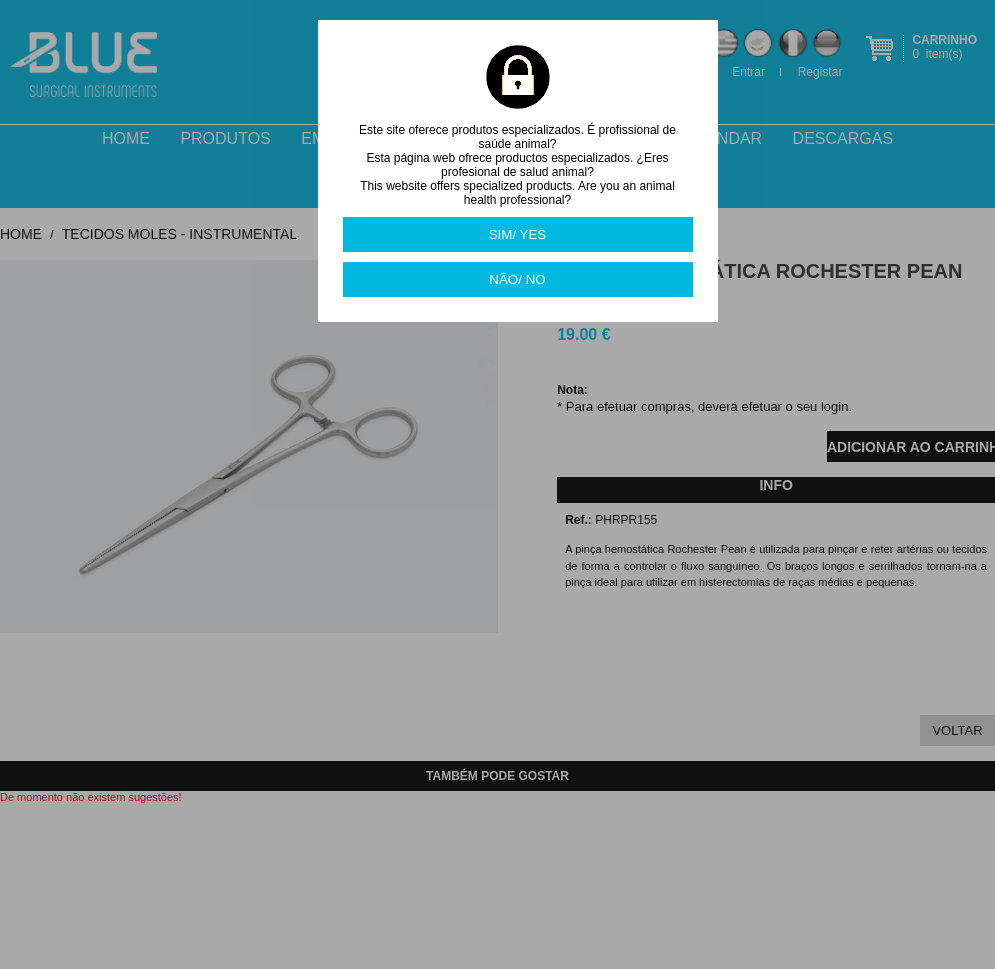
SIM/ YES (518, 234)
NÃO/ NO (517, 279)
